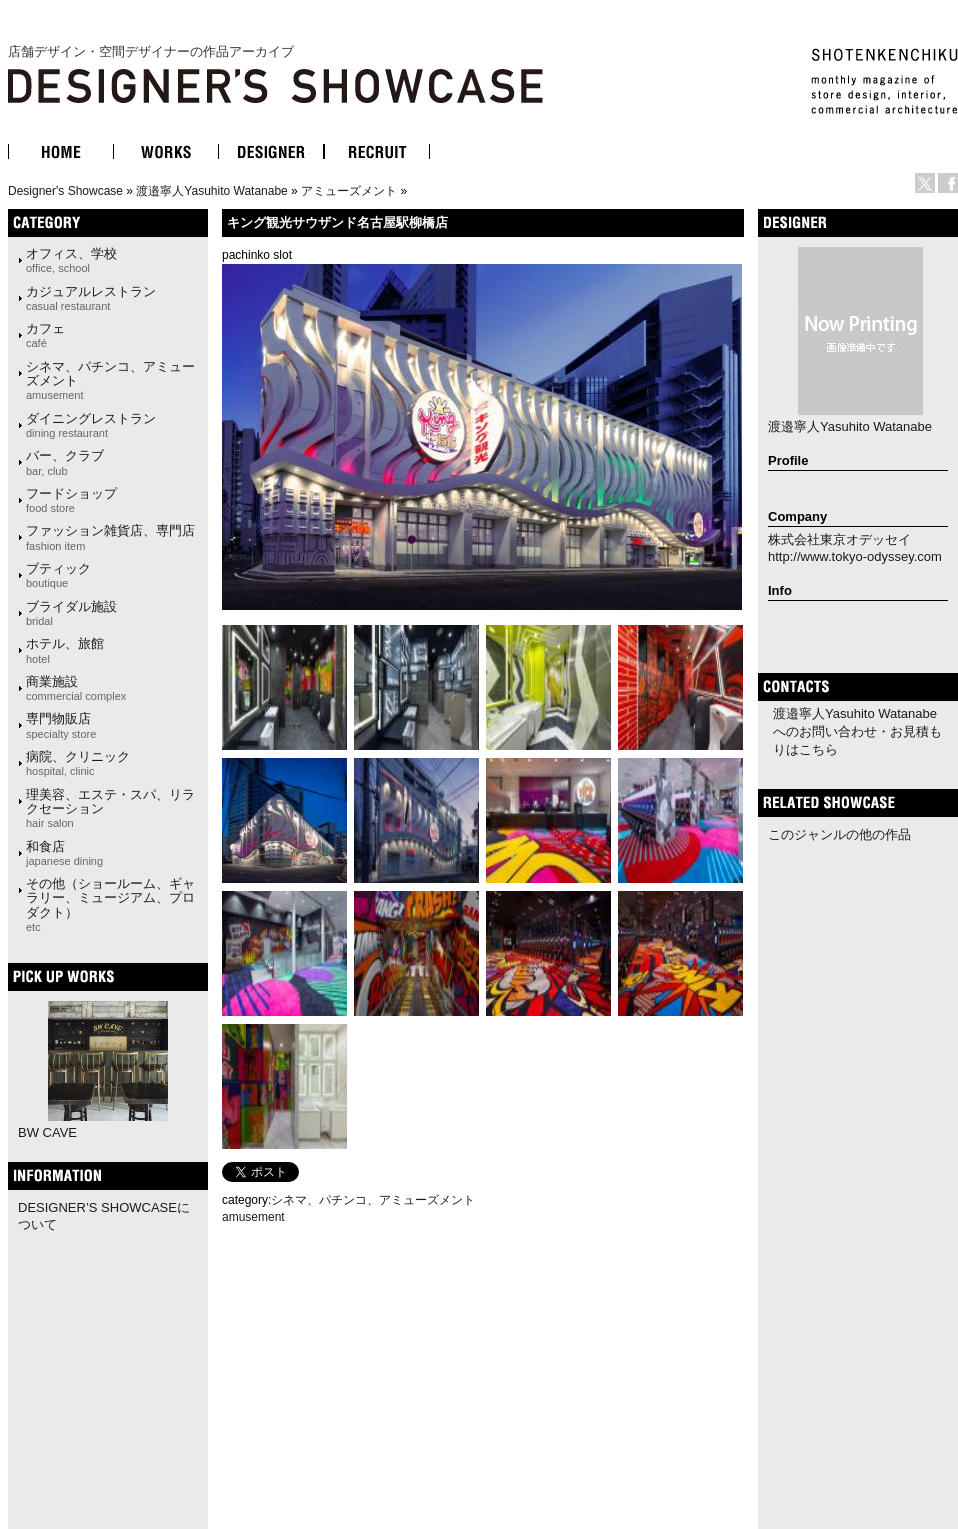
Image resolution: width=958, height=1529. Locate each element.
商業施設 (76, 688)
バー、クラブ (65, 462)
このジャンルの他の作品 (839, 834)
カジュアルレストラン (91, 298)
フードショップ (71, 500)
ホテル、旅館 (65, 650)
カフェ (45, 335)
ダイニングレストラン (91, 425)
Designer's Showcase (65, 191)
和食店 (64, 853)
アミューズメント (349, 191)
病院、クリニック (78, 763)
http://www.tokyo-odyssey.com (855, 556)
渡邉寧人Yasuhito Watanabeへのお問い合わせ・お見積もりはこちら (857, 731)
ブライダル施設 (71, 613)
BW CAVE (47, 1132)
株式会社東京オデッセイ (839, 539)
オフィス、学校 (71, 260)
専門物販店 (61, 725)
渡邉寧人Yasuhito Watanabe (211, 191)
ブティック (58, 575)
